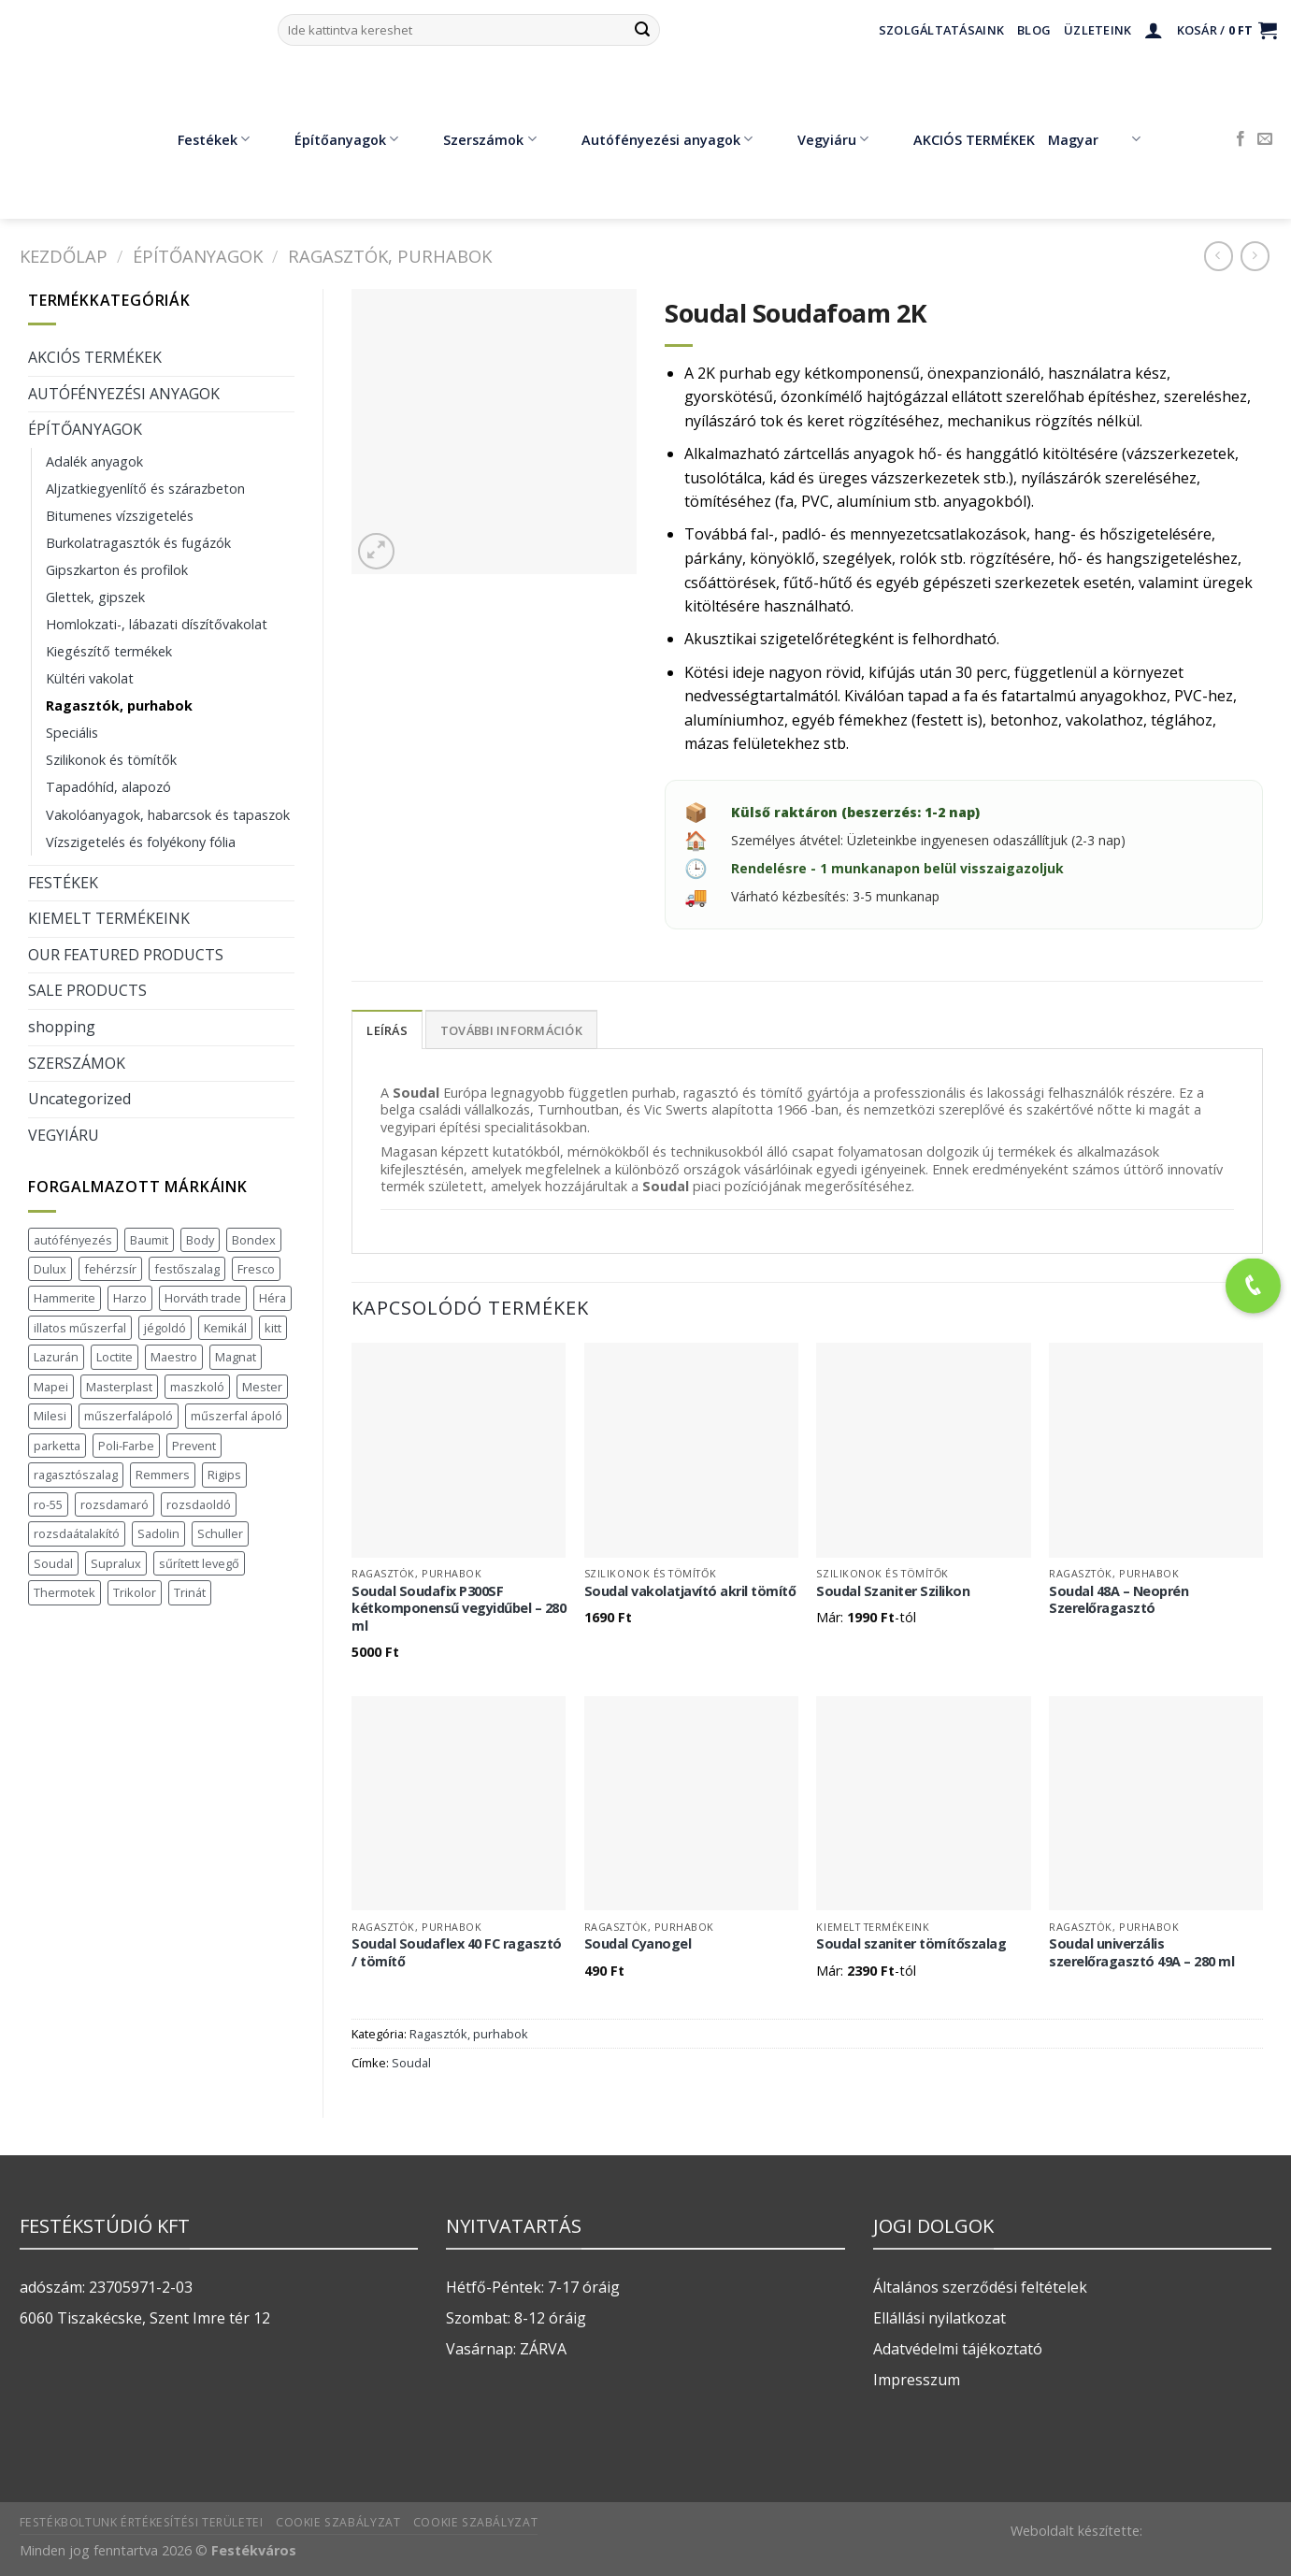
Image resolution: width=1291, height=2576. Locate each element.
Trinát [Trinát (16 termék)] (190, 1592)
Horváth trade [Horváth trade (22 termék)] (203, 1297)
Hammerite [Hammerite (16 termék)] (64, 1297)
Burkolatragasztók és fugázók (138, 543)
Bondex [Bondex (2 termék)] (254, 1239)
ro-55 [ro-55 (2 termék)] (48, 1504)
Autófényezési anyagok (653, 139)
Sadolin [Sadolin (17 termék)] (158, 1533)
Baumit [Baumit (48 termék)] (149, 1239)
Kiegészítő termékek (109, 651)
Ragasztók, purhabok (390, 255)
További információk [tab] (511, 1030)
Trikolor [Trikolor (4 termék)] (134, 1592)
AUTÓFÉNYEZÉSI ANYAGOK (124, 393)
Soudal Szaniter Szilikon (892, 1591)
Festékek (200, 139)
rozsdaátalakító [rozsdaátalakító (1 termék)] (77, 1533)
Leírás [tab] (387, 1030)
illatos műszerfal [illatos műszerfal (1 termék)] (80, 1327)
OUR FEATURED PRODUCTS (125, 954)
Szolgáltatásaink (941, 30)
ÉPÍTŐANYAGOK (198, 255)
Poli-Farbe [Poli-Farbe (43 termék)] (126, 1445)
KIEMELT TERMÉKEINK (109, 918)
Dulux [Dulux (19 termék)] (50, 1268)
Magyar (1094, 139)
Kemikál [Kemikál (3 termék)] (225, 1327)
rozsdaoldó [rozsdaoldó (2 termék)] (198, 1504)
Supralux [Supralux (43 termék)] (116, 1563)
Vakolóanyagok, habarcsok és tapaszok (168, 815)
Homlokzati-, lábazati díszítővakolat (156, 624)
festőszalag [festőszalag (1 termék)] (187, 1268)
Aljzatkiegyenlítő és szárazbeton (145, 488)
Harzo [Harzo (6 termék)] (130, 1297)
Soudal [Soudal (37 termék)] (53, 1563)
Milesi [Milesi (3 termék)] (50, 1415)
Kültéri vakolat (90, 678)
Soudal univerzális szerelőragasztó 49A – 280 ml (1141, 1953)
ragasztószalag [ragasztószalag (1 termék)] (76, 1474)
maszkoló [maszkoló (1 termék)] (197, 1386)
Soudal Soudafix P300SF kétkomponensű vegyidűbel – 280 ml (458, 1608)
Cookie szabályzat (338, 2522)
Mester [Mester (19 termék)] (262, 1386)
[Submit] (642, 30)
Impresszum (916, 2379)
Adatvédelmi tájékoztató (957, 2349)
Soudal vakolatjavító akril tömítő (690, 1591)
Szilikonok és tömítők (111, 760)
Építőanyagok (332, 139)
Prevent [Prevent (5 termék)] (194, 1445)
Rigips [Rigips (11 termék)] (224, 1474)
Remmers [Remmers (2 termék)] (163, 1474)
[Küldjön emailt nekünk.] (1264, 139)
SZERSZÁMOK (76, 1063)
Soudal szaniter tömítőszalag (911, 1944)
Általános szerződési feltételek (980, 2287)
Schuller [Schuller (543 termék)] (220, 1533)
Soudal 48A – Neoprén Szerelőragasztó (1118, 1600)
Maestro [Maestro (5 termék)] (174, 1356)
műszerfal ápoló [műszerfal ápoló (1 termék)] (236, 1415)
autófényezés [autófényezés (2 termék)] (73, 1239)
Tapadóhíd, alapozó (108, 787)
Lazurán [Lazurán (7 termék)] (56, 1356)
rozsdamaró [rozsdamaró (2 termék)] (114, 1504)
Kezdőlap (64, 255)
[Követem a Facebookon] (1240, 139)
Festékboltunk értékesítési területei (142, 2522)
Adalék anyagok (94, 461)
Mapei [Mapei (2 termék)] (51, 1386)
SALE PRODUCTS (87, 990)
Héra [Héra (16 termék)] (272, 1297)
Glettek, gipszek (95, 597)
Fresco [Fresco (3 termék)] (256, 1268)
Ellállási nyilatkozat (939, 2318)
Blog (1034, 30)
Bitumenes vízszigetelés (120, 516)
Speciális (72, 732)
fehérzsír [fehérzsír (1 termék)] (110, 1268)
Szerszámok (476, 139)
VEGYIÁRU (63, 1135)
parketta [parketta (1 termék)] (57, 1445)
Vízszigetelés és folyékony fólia (141, 842)
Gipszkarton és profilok (117, 570)
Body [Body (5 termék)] (200, 1239)
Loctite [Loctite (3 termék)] (114, 1356)
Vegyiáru (819, 139)
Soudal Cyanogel (638, 1944)
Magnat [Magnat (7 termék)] (235, 1356)
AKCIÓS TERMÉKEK (960, 139)
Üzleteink (1097, 30)
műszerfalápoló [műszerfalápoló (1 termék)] (128, 1415)
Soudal (411, 2062)
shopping (61, 1026)
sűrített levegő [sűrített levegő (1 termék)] (199, 1563)
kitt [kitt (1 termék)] (273, 1327)
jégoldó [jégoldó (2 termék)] (165, 1327)
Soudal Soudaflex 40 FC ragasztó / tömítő (456, 1953)
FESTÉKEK (63, 882)
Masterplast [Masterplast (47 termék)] (119, 1386)
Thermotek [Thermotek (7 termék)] (64, 1592)
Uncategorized (79, 1098)
